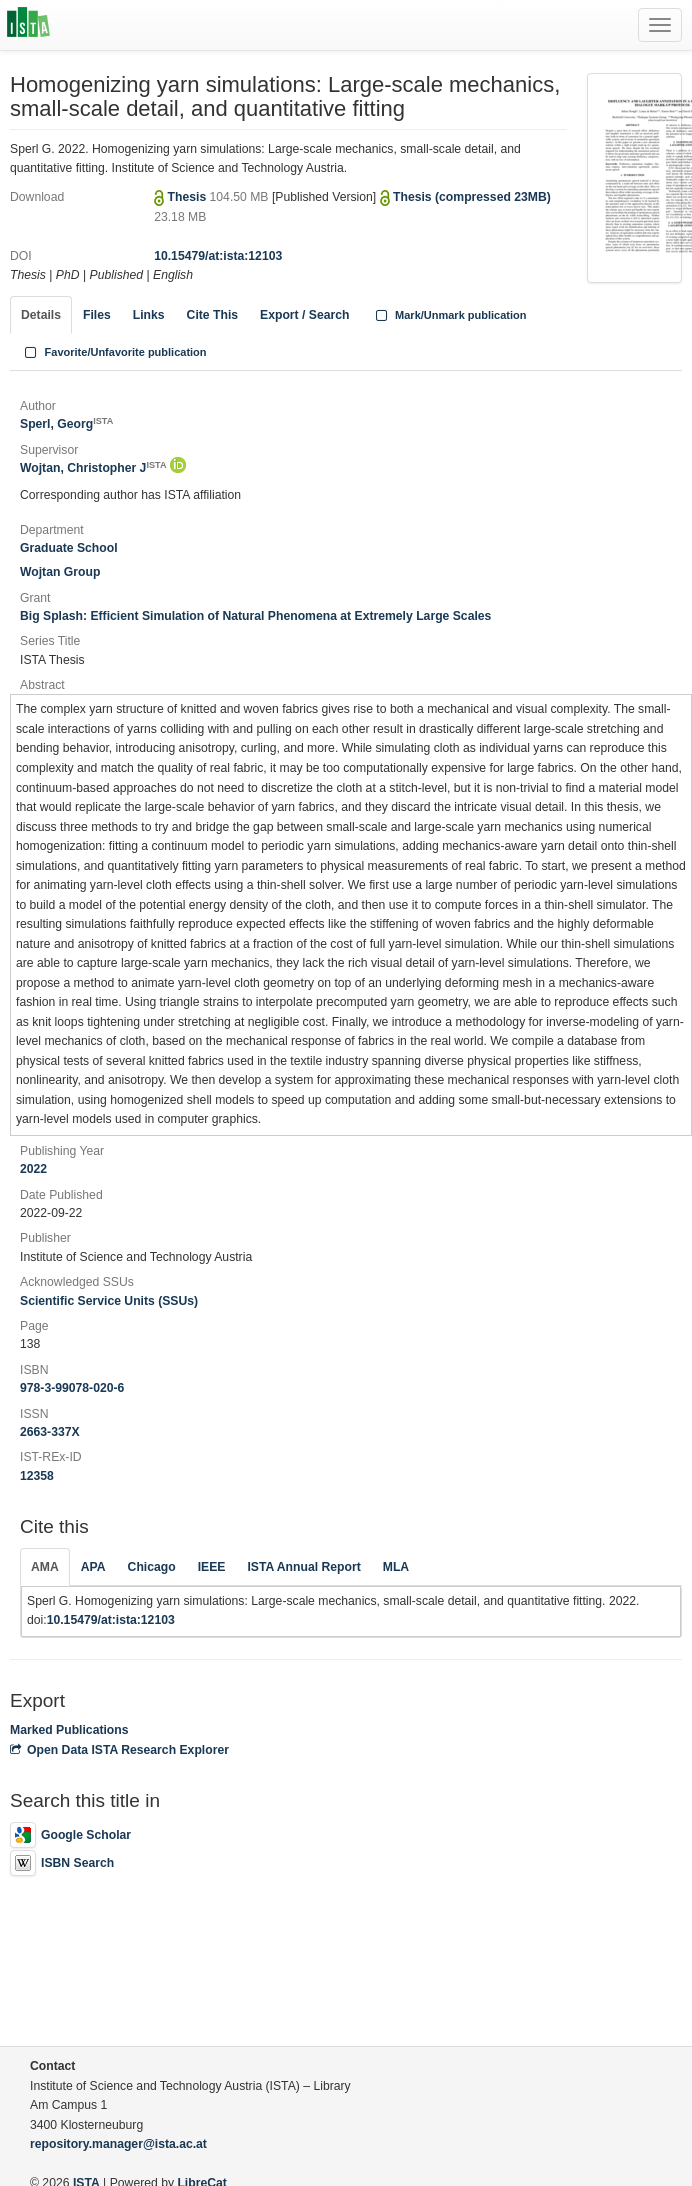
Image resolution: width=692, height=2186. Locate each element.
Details (41, 315)
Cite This (212, 315)
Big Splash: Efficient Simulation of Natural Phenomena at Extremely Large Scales (255, 616)
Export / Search (304, 315)
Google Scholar (70, 1835)
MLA (396, 1567)
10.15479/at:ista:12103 (218, 256)
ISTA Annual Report (303, 1567)
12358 (37, 1476)
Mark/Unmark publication (448, 315)
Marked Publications (69, 1730)
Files (97, 315)
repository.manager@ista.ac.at (118, 2144)
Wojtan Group (60, 572)
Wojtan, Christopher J (93, 468)
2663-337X (50, 1432)
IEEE (212, 1567)
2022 (33, 1169)
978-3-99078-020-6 (72, 1388)
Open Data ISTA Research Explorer (119, 1750)
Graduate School (69, 548)
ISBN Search (62, 1863)
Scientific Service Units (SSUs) (109, 1301)
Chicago (152, 1567)
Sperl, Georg (66, 424)
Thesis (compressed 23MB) (472, 197)
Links (149, 315)
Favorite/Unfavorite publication (114, 352)
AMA (45, 1567)
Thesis (189, 197)
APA (93, 1567)
